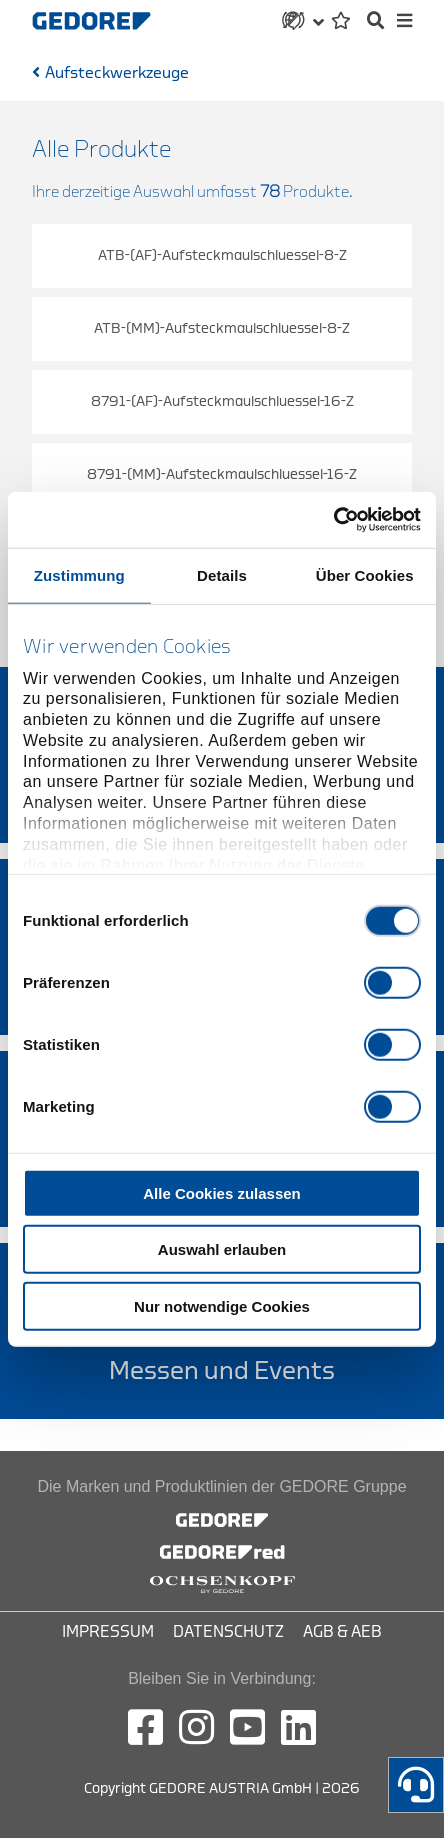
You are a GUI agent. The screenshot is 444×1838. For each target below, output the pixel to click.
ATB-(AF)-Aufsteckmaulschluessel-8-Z (222, 255)
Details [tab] (222, 574)
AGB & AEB (342, 1632)
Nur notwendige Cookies (222, 1305)
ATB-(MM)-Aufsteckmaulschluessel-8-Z (222, 328)
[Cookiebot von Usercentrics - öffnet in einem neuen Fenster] (333, 520)
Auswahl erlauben (222, 1249)
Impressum (108, 1632)
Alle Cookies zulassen (222, 1192)
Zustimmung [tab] (79, 574)
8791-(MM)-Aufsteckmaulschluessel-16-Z (222, 474)
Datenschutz (228, 1632)
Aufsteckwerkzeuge (117, 73)
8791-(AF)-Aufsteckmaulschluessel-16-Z (222, 401)
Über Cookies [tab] (365, 574)
